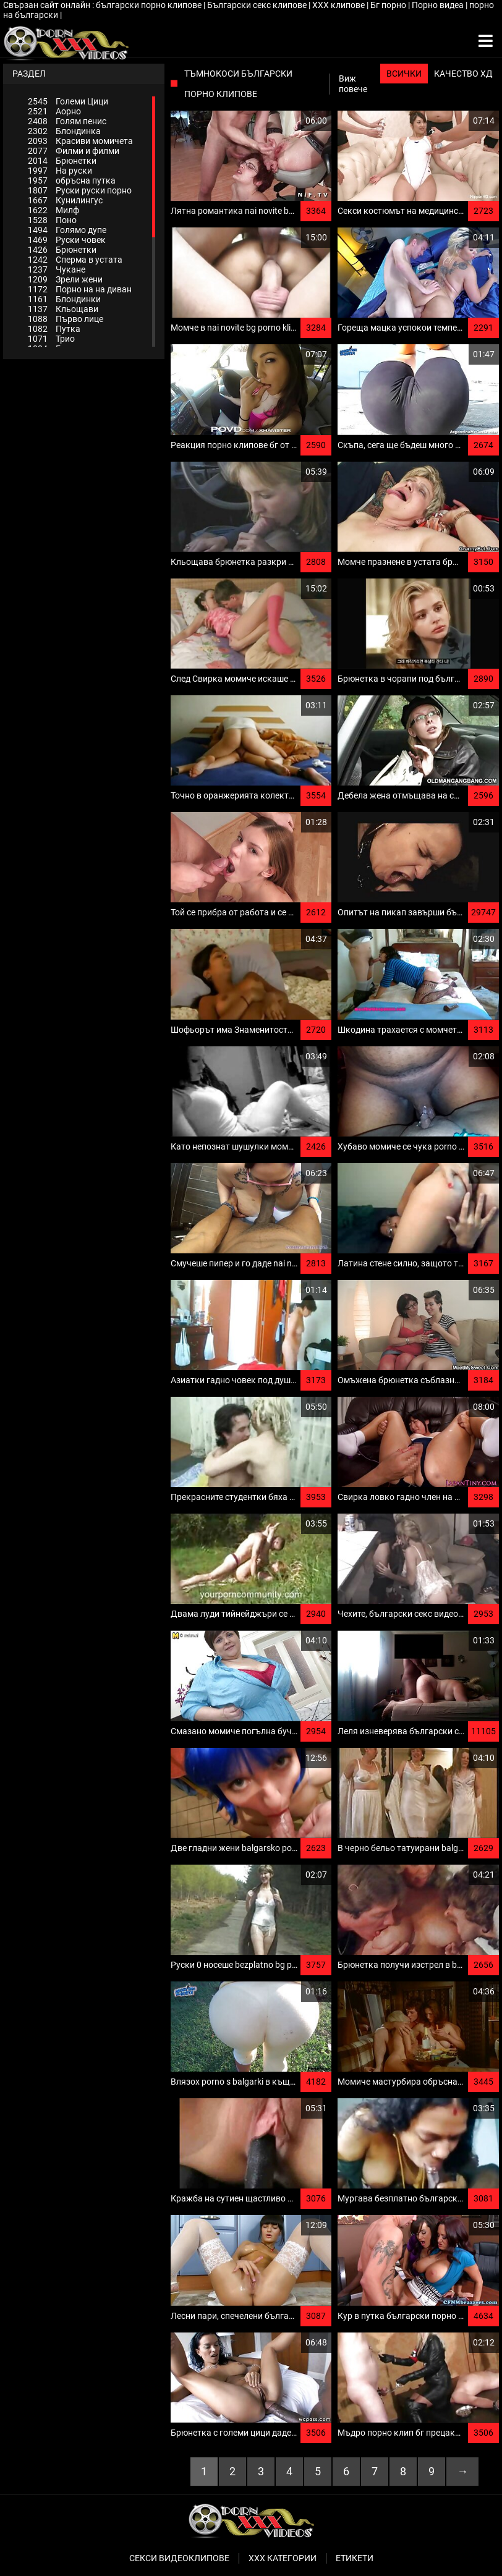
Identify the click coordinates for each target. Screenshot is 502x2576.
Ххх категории (283, 2558)
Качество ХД (463, 73)
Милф (53, 210)
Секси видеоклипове (179, 2558)
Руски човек (67, 240)
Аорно (54, 111)
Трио (51, 339)
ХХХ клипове (339, 5)
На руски (60, 171)
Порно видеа (439, 5)
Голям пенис (67, 121)
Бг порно (389, 5)
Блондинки (64, 299)
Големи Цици (68, 101)
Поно (52, 220)
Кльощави (63, 309)
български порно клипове (149, 5)
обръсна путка (72, 180)
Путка (54, 329)
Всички (404, 73)
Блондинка (64, 131)
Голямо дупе (67, 230)
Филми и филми (73, 151)
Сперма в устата (75, 260)
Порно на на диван (80, 289)
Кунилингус (65, 200)
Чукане (56, 269)
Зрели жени (65, 279)
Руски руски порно (80, 190)
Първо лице (65, 319)
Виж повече (353, 84)
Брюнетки (62, 161)
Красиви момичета (80, 141)
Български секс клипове (257, 5)
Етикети (354, 2558)
